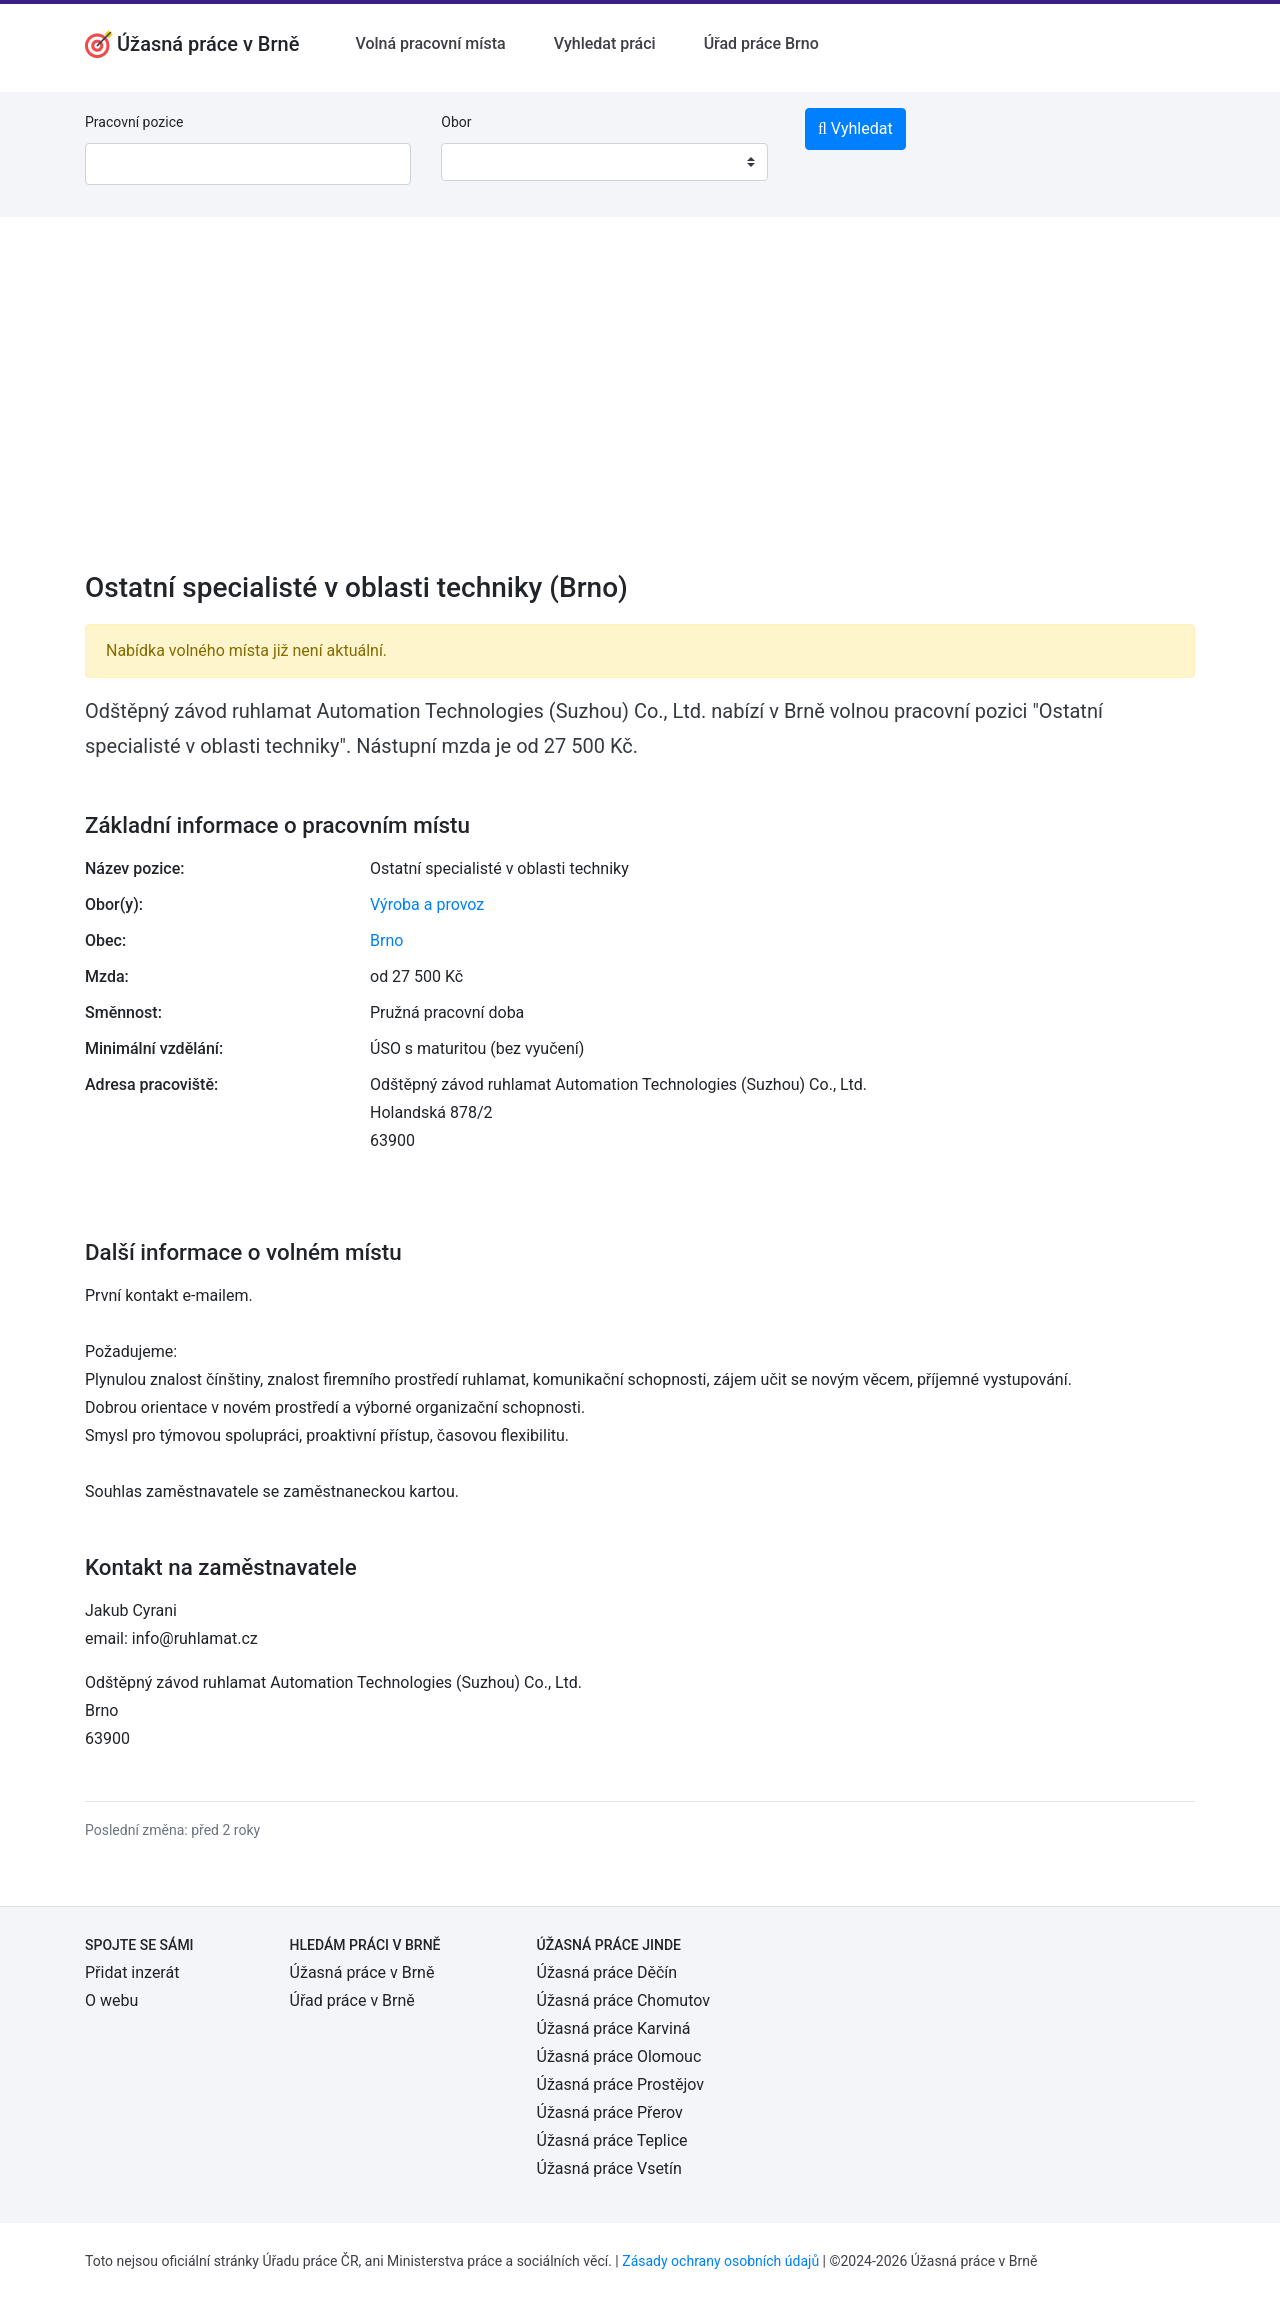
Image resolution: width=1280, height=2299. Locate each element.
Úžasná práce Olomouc (619, 2056)
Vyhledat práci (605, 43)
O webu (111, 2000)
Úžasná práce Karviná (614, 2028)
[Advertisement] (640, 407)
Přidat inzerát (132, 1972)
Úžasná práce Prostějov (620, 2084)
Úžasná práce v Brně (362, 1972)
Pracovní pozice (134, 122)
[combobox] (604, 162)
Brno (386, 940)
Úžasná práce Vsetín (609, 2168)
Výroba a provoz (427, 904)
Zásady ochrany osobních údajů (720, 2261)
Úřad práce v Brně (352, 2000)
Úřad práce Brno (761, 43)
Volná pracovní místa (430, 43)
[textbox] (482, 162)
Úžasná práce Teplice (612, 2140)
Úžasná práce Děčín (607, 1972)
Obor (456, 122)
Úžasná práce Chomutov (623, 2000)
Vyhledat (855, 128)
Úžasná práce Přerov (610, 2112)
